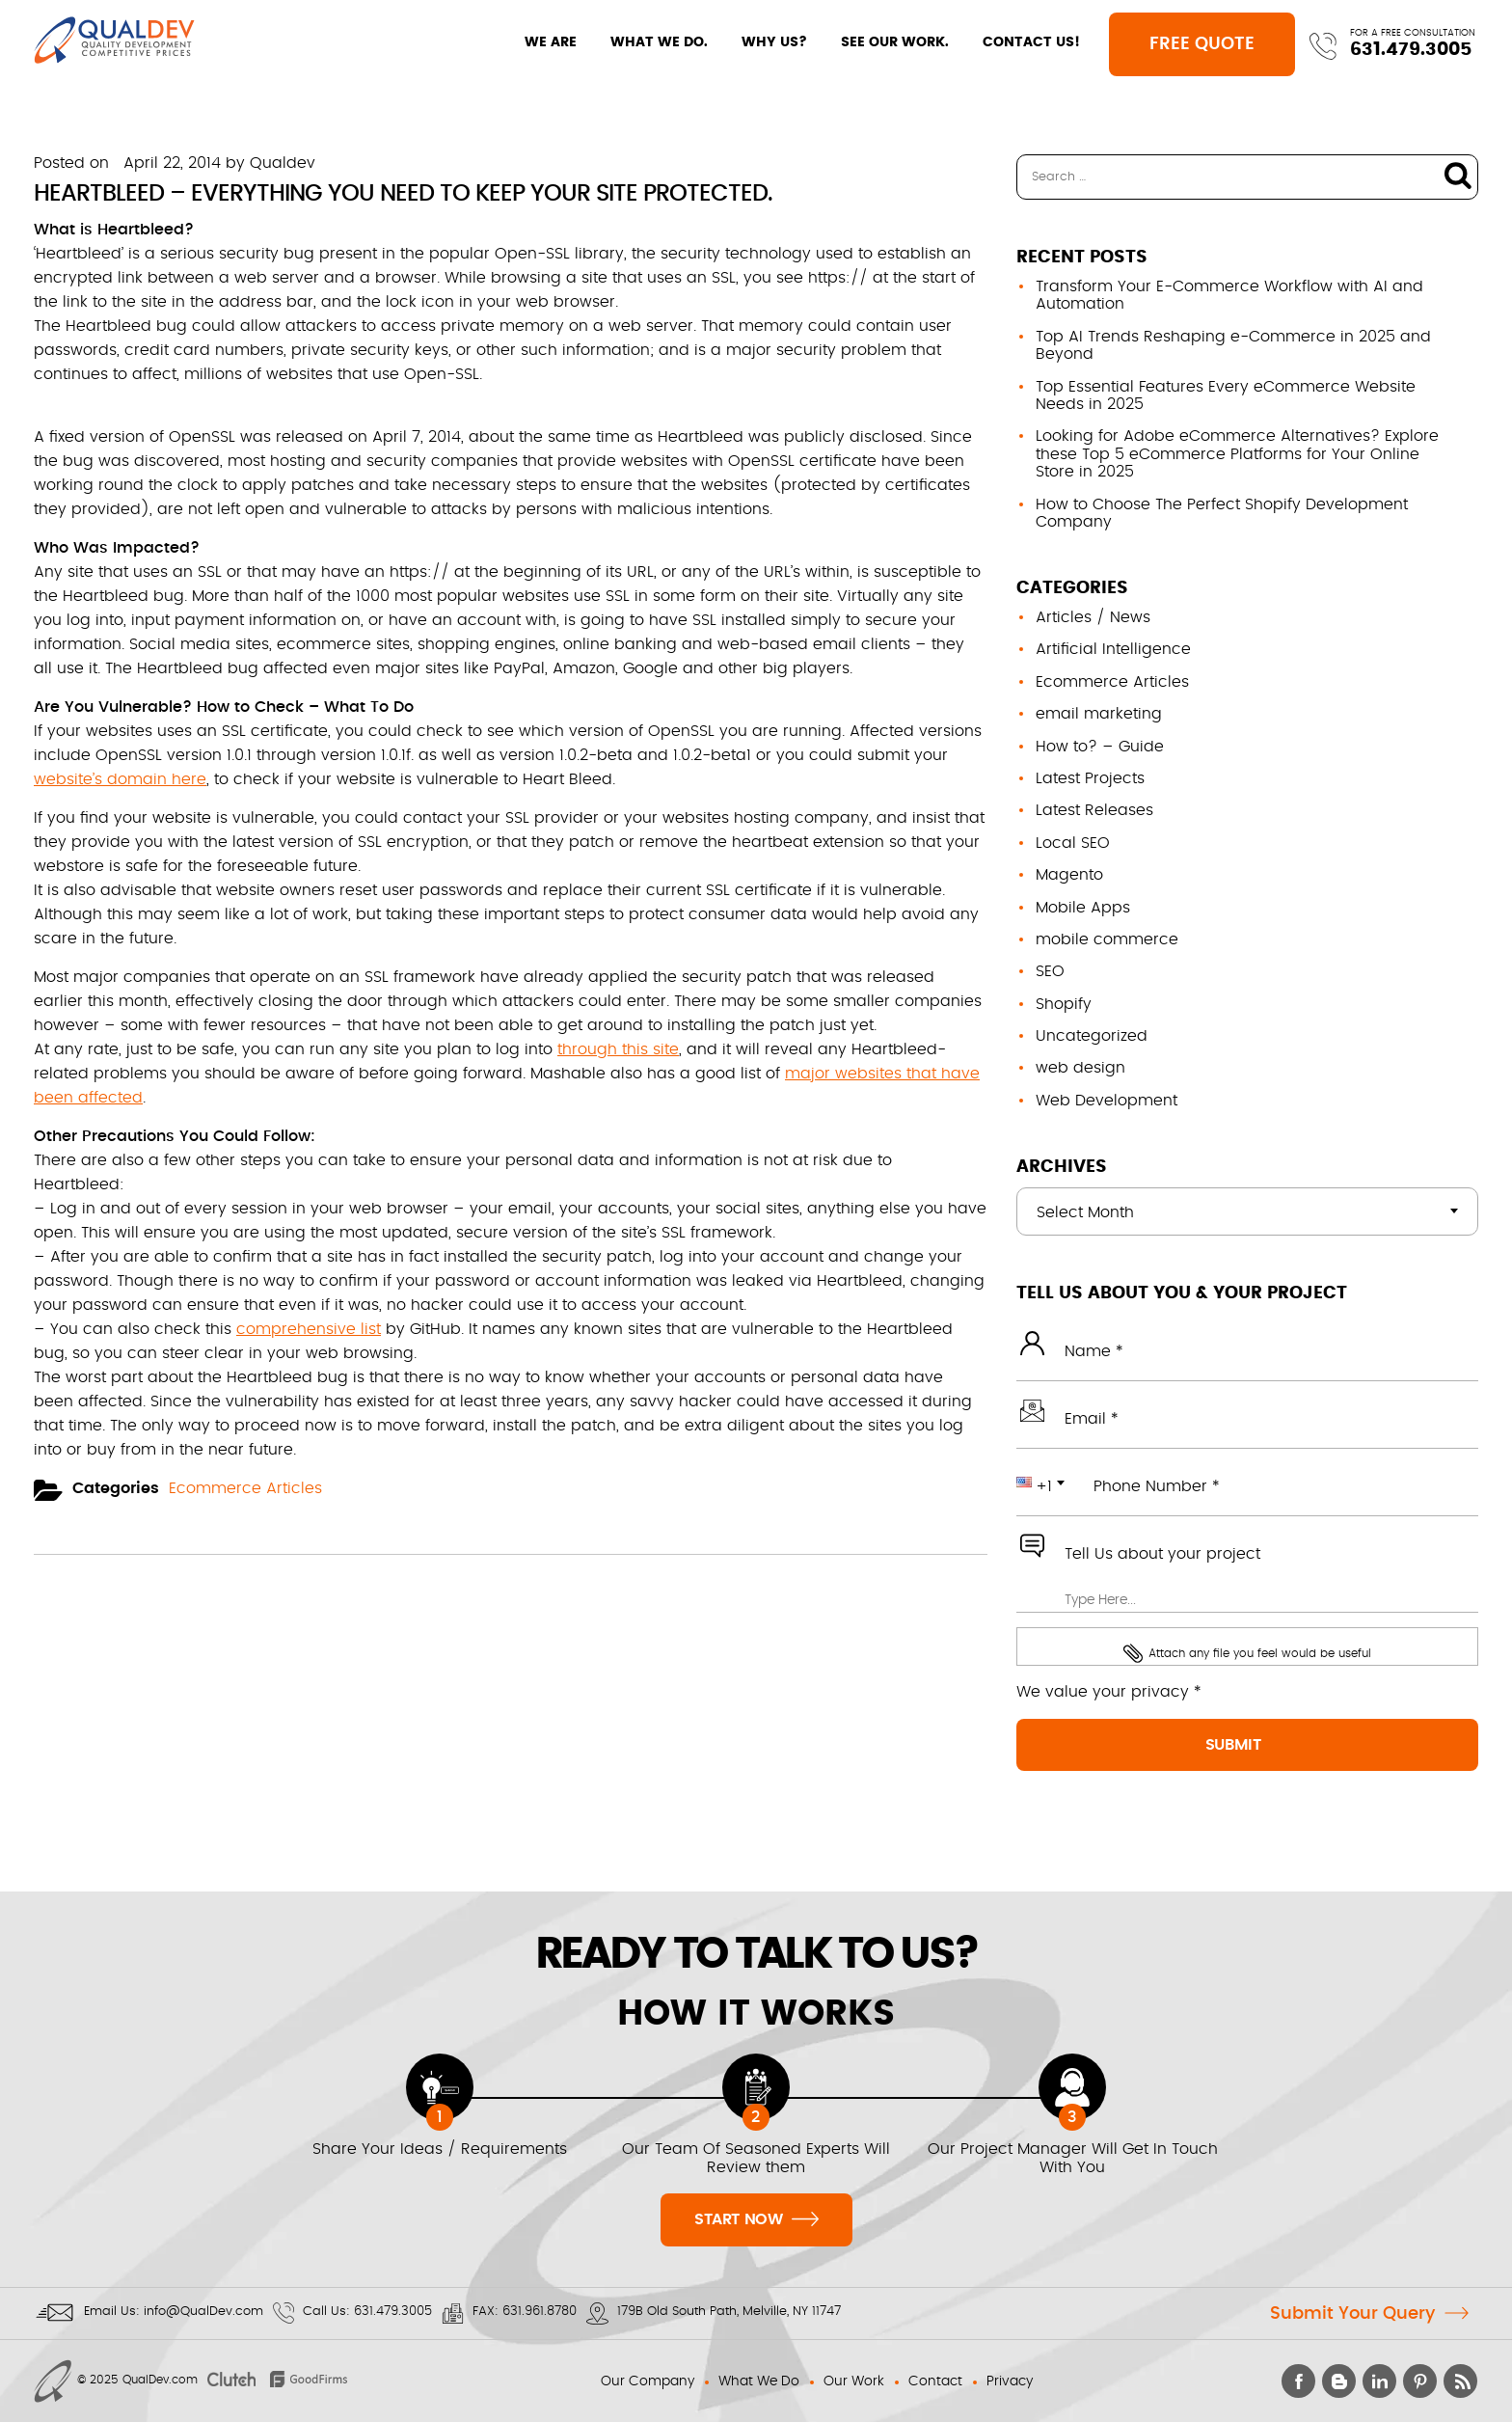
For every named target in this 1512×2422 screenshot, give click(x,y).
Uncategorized (1092, 1036)
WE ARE (529, 42)
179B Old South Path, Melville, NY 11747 (729, 2311)
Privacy (1009, 2381)
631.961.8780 (539, 2311)
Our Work (854, 2381)
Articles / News (1093, 617)
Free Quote (1186, 44)
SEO (1050, 971)
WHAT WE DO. (638, 42)
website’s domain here (120, 779)
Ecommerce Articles (245, 1488)
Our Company (647, 2381)
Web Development (1106, 1100)
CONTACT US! (1010, 42)
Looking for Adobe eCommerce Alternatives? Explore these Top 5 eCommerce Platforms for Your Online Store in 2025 (1237, 453)
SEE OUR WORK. (874, 42)
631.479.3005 (1409, 49)
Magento (1069, 875)
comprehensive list (308, 1329)
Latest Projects (1090, 778)
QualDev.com (160, 2379)
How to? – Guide (1100, 746)
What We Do (758, 2381)
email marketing (1099, 713)
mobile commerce (1107, 939)
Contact (935, 2381)
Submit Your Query (1352, 2314)
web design (1080, 1067)
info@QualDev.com (203, 2311)
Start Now (756, 2217)
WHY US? (753, 42)
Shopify (1064, 1004)
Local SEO (1073, 843)
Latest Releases (1094, 810)
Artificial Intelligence (1113, 649)
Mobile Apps (1083, 907)
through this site (618, 1049)
